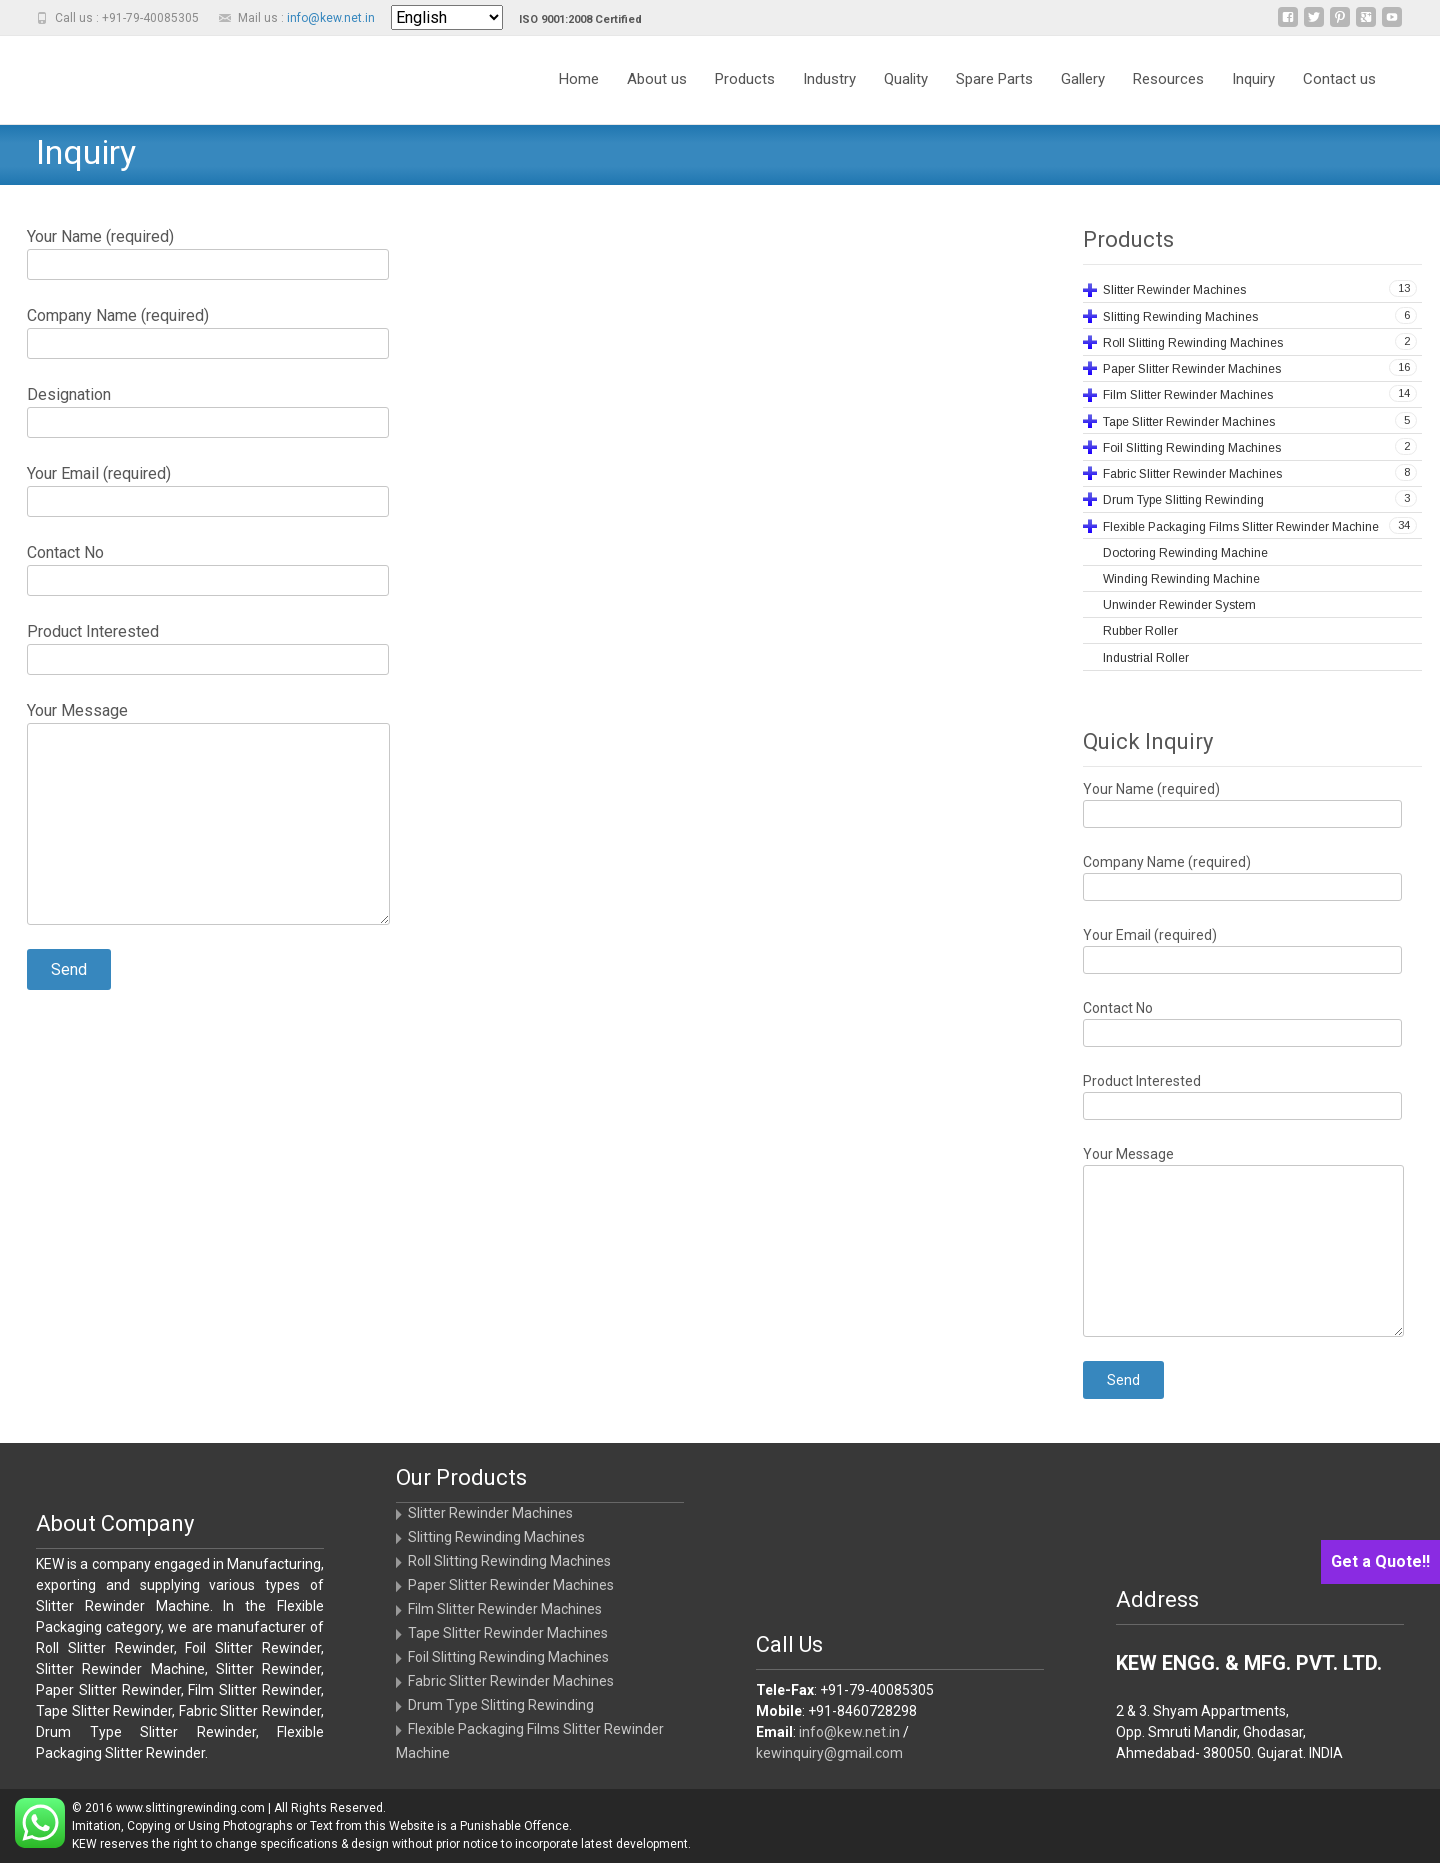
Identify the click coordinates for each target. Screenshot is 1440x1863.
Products (745, 79)
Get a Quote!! (1380, 1561)
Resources (1168, 79)
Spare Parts (994, 79)
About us (657, 79)
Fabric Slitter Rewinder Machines (511, 1681)
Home (579, 79)
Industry (829, 79)
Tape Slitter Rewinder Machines (508, 1633)
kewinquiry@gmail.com (829, 1753)
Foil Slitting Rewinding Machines (508, 1657)
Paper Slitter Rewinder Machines (511, 1585)
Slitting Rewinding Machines (496, 1537)
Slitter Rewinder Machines (490, 1513)
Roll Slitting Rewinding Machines (509, 1561)
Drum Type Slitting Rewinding (501, 1705)
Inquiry (1253, 79)
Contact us (1339, 79)
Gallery (1083, 79)
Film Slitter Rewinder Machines (505, 1609)
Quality (906, 79)
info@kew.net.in (331, 18)
